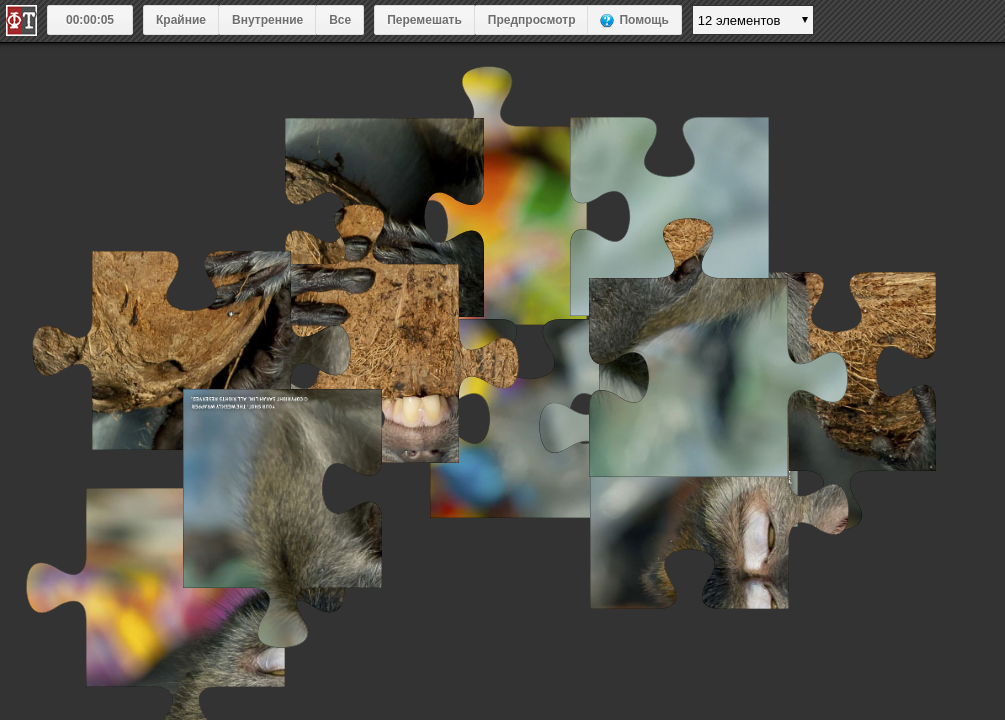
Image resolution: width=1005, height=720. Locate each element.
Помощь (643, 20)
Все (340, 20)
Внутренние (267, 20)
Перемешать (424, 20)
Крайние (181, 20)
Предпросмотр (532, 20)
